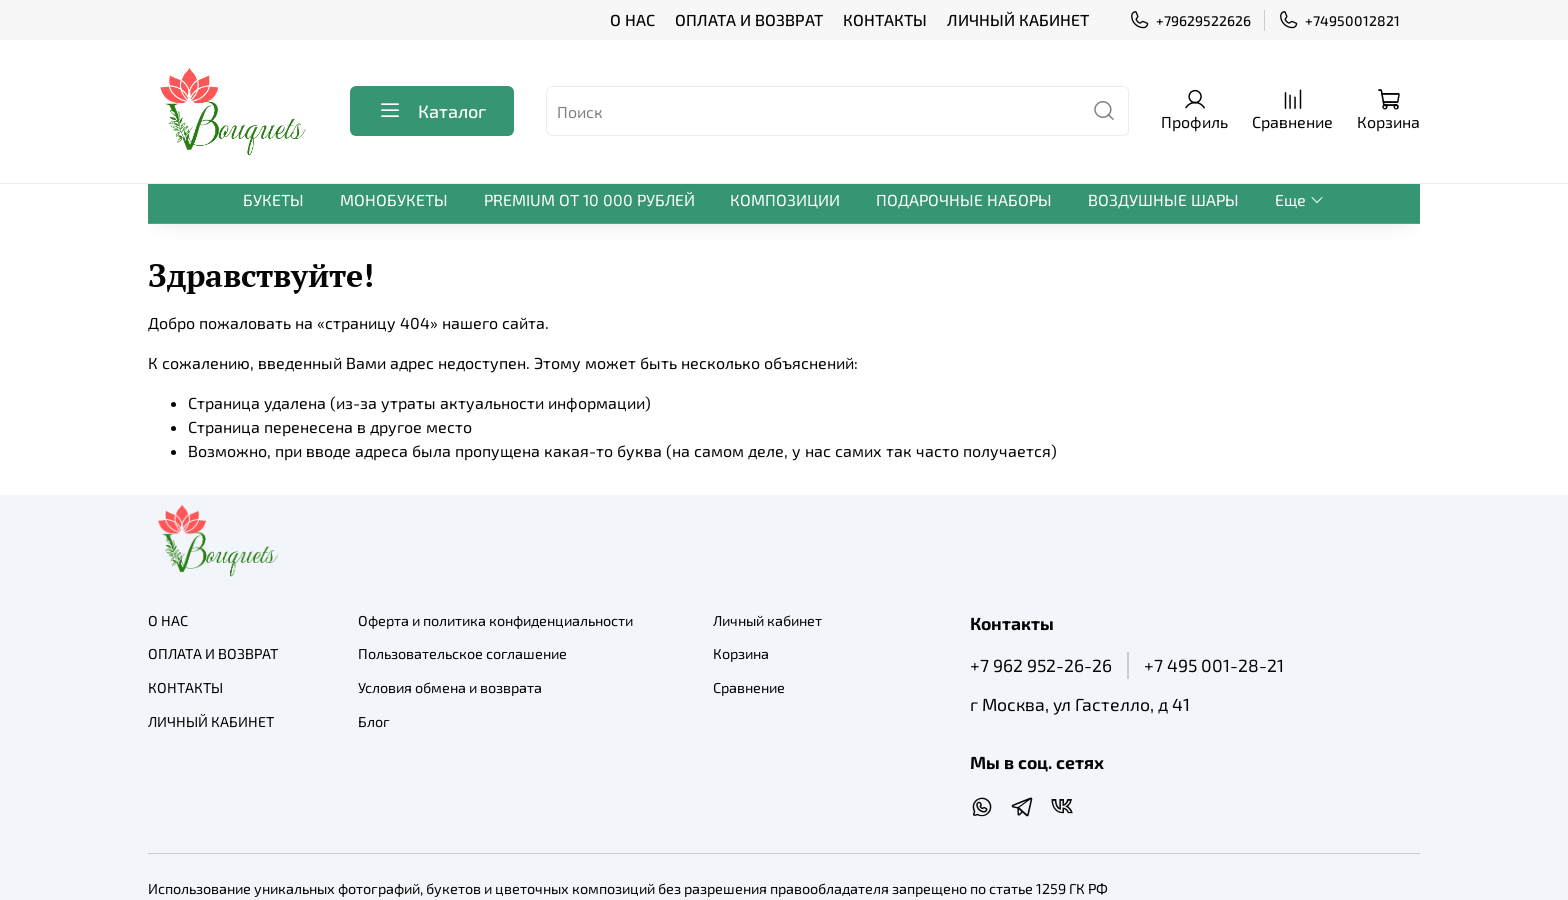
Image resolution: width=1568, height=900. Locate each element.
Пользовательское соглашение (462, 653)
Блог (374, 721)
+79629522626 (1190, 20)
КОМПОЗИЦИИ (785, 199)
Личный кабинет (767, 620)
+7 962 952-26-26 (1041, 665)
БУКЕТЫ (273, 199)
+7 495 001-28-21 (1214, 665)
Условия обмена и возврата (450, 687)
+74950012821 (1339, 20)
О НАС (632, 19)
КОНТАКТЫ (885, 19)
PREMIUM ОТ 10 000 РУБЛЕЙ (589, 199)
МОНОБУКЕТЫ (394, 199)
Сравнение (749, 687)
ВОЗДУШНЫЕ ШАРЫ (1163, 199)
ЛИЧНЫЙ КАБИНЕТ (1018, 19)
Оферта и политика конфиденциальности (495, 620)
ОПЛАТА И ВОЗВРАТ (749, 19)
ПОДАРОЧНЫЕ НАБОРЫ (964, 199)
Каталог (432, 111)
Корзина (741, 653)
